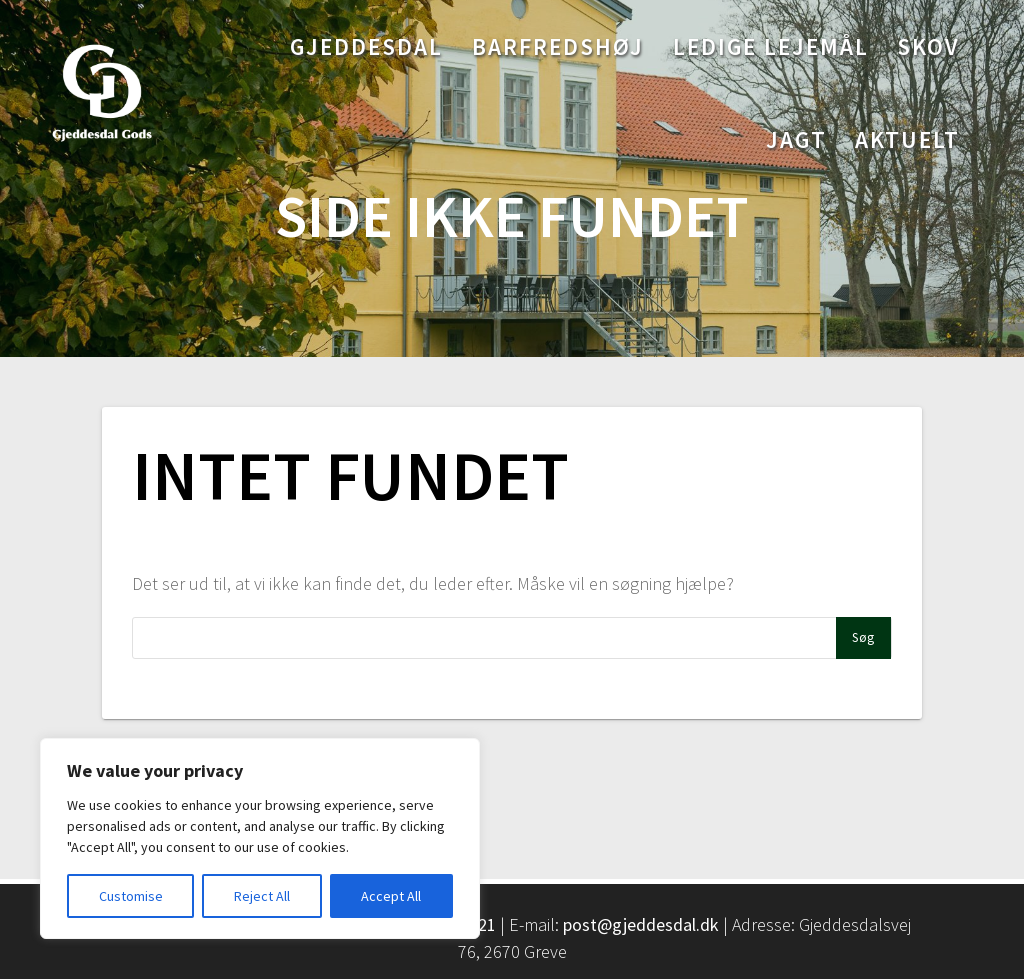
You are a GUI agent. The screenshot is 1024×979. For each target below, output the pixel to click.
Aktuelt (907, 139)
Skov (928, 46)
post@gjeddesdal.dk (641, 924)
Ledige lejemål (771, 46)
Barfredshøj (558, 46)
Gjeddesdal (366, 46)
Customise (131, 896)
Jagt (796, 139)
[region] (260, 838)
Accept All (391, 896)
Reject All (262, 896)
